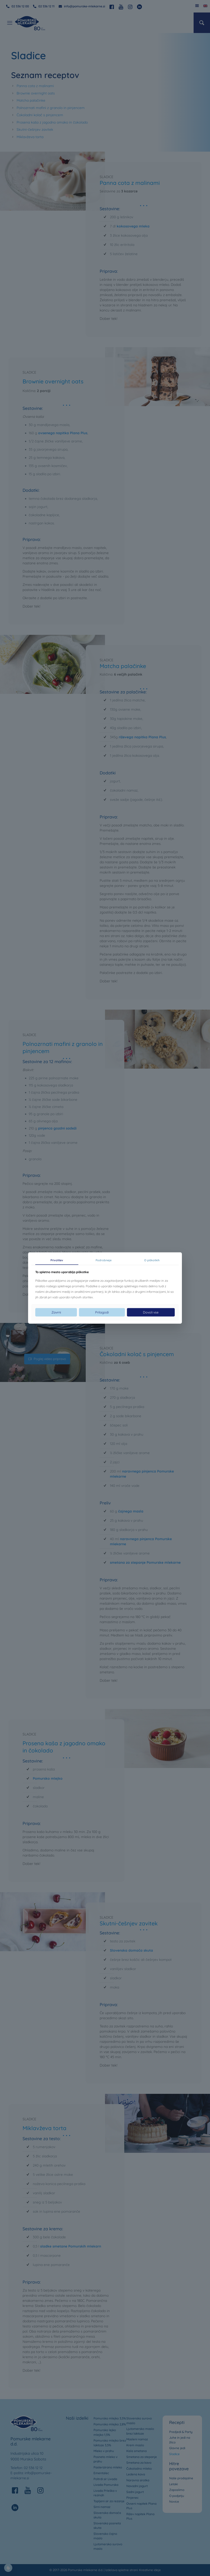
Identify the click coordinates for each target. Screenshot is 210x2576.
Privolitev (56, 1260)
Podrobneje (104, 1260)
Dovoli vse (151, 1312)
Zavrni (56, 1312)
